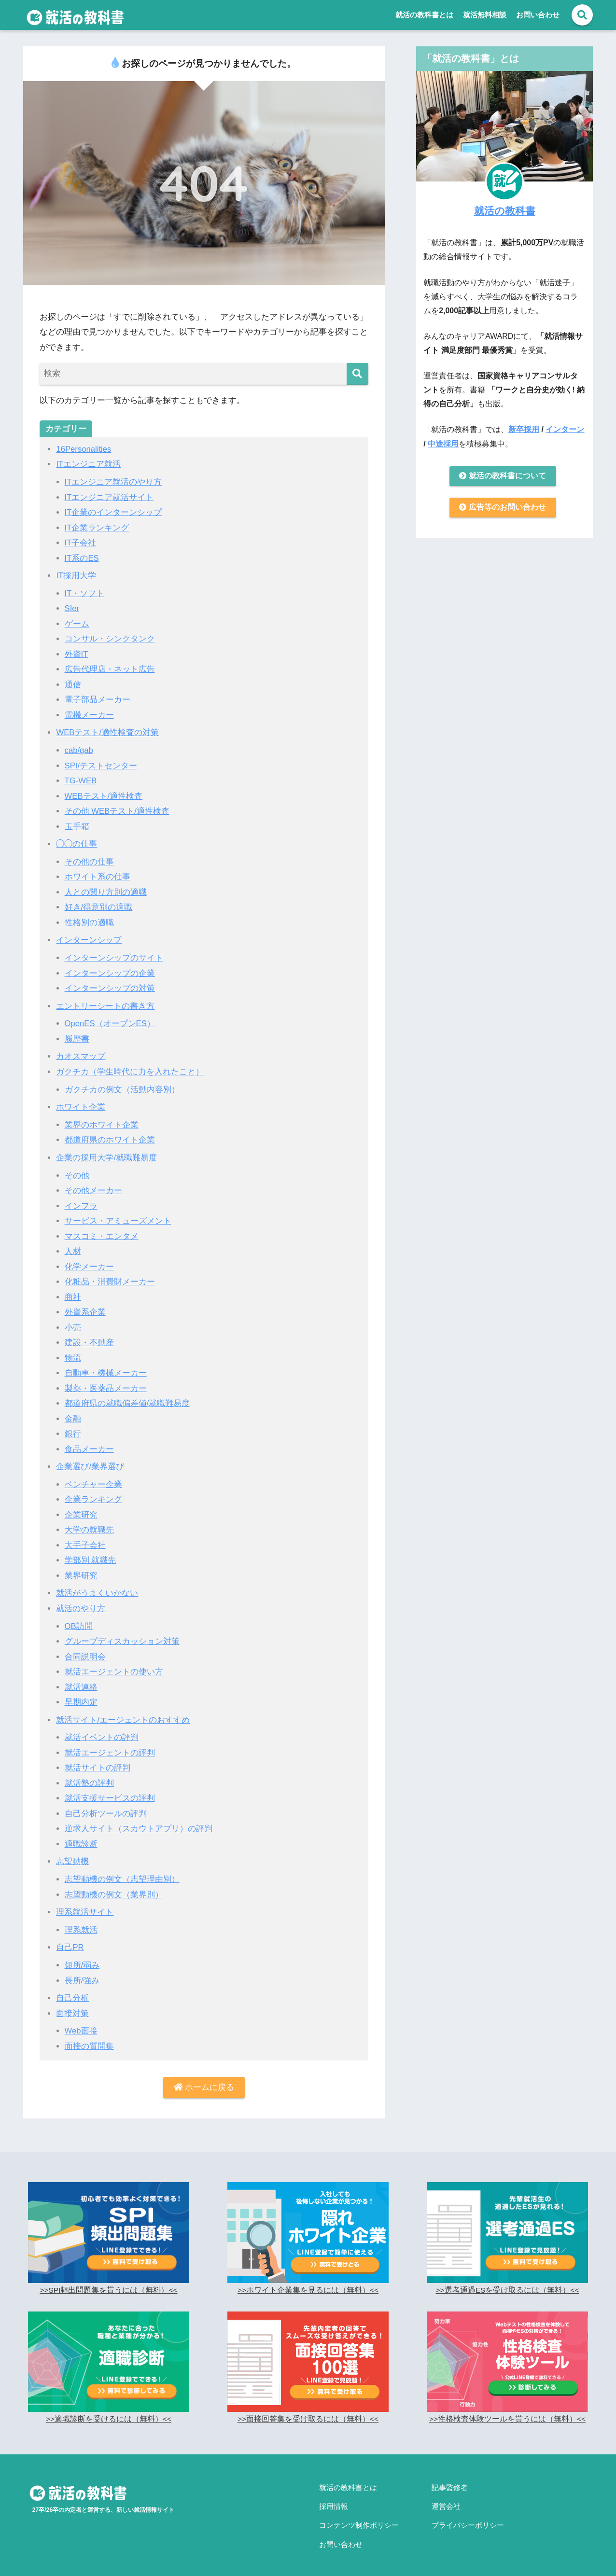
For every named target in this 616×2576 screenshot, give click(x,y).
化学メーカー (89, 1262)
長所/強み (82, 1972)
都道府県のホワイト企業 (110, 1136)
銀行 (73, 1428)
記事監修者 (450, 2478)
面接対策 (72, 2005)
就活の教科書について (502, 476)
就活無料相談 (484, 15)
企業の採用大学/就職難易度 (106, 1153)
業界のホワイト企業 (102, 1121)
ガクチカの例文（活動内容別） (122, 1086)
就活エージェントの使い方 (114, 1665)
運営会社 (446, 2495)
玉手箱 (77, 824)
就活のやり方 (80, 1602)
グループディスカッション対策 (122, 1635)
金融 (73, 1413)
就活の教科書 (505, 210)
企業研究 (81, 1509)
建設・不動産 (89, 1337)
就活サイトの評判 (97, 1761)
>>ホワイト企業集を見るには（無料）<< (307, 2282)
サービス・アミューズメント (118, 1217)
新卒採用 (523, 429)
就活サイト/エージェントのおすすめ (123, 1713)
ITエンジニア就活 (88, 464)
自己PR (70, 1939)
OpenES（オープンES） (110, 1020)
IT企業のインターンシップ (113, 511)
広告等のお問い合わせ (502, 508)
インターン (565, 429)
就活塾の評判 (89, 1776)
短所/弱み (82, 1957)
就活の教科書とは (424, 15)
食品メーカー (89, 1443)
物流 (73, 1353)
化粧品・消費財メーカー (110, 1277)
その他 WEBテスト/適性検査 (117, 809)
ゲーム (77, 622)
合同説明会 (85, 1650)
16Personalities (84, 449)
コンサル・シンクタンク (110, 637)
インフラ (81, 1201)
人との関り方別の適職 (106, 889)
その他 (77, 1171)
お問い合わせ (538, 15)
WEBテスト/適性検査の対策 (107, 731)
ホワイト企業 (80, 1103)
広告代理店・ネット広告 (110, 668)
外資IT (76, 653)
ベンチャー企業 (93, 1479)
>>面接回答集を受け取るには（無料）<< (307, 2411)
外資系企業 (85, 1307)
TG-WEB (81, 778)
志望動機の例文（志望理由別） (122, 1872)
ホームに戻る (204, 2079)
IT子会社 (81, 542)
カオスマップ (80, 1053)
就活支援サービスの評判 (110, 1791)
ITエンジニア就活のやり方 (113, 482)
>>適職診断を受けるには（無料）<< (108, 2411)
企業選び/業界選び (90, 1461)
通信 (73, 683)
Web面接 (81, 2022)
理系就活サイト (84, 1904)
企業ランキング (93, 1494)
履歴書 (77, 1035)
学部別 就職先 (90, 1554)
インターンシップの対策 (110, 985)
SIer (72, 608)
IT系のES (82, 557)
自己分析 (72, 1990)
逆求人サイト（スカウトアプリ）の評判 (138, 1821)
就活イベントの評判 (102, 1730)
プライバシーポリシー (468, 2512)
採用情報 (333, 2495)
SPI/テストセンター (101, 763)
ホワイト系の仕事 (97, 874)
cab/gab (79, 748)
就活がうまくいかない (97, 1587)
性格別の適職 (89, 920)
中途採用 (443, 444)
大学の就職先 (89, 1524)
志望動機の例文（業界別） (114, 1887)
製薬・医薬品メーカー (106, 1383)
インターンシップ (89, 937)
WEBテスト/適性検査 (104, 794)
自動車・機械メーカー (106, 1368)
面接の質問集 (89, 2038)
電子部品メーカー (97, 698)
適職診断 (81, 1836)
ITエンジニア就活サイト (109, 496)
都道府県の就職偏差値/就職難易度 (127, 1398)
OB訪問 (79, 1620)
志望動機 (72, 1854)
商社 (73, 1292)
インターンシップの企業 (110, 970)
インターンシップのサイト (114, 955)
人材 (73, 1247)
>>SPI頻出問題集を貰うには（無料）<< (109, 2282)
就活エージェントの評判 (110, 1746)
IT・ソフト (85, 592)
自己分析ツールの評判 (106, 1806)
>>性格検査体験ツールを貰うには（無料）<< (507, 2411)
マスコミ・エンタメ (102, 1232)
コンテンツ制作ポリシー (359, 2512)
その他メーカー (93, 1186)
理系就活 (81, 1922)
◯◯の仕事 (76, 842)
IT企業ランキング (97, 527)
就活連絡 (81, 1680)
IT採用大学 (76, 575)
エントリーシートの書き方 (105, 1003)
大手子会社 (85, 1539)
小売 (73, 1322)
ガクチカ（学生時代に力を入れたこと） (130, 1068)
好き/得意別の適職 (99, 904)
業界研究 (81, 1569)
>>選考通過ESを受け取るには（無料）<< (507, 2282)
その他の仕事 (89, 859)
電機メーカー (89, 713)
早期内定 (81, 1695)
